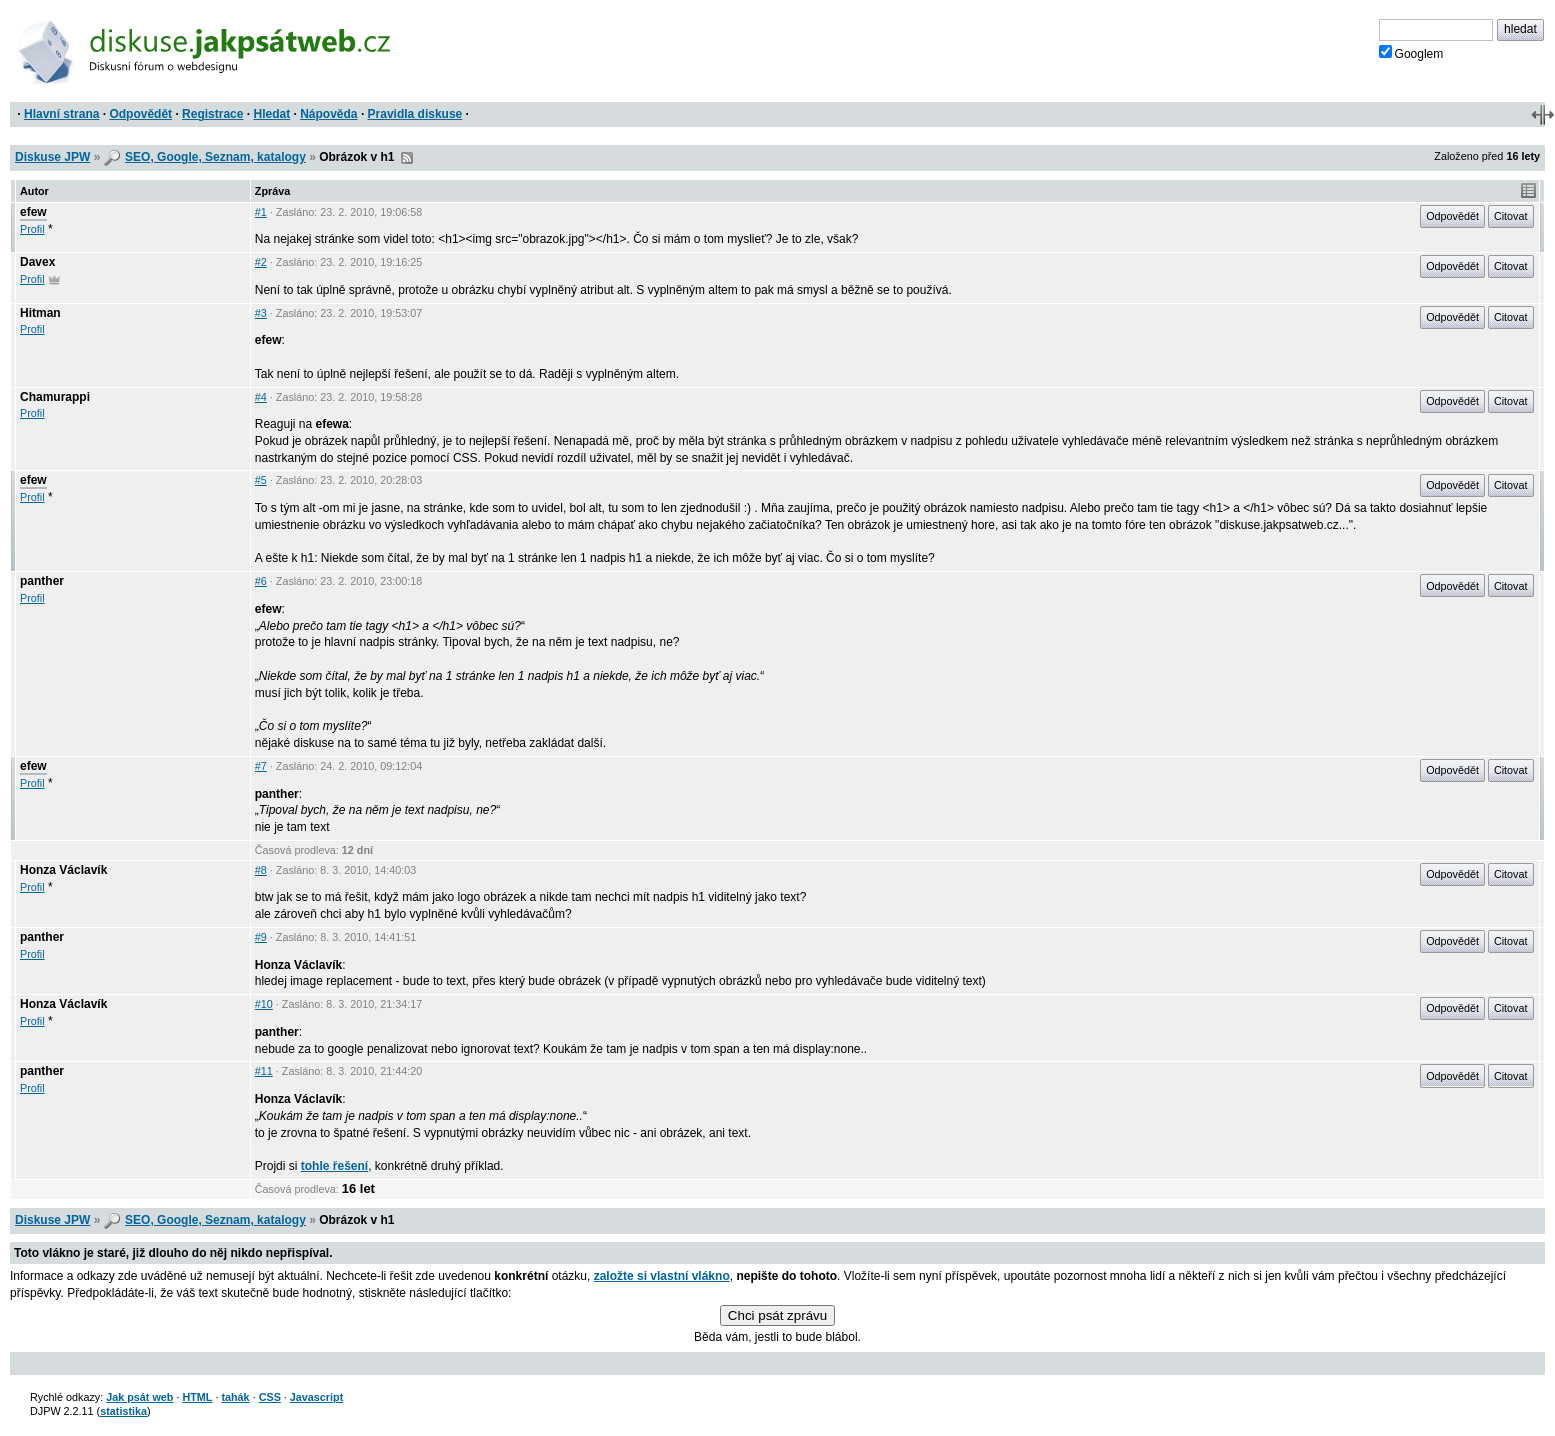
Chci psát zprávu (777, 1315)
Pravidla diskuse (415, 114)
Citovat (1511, 216)
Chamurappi (55, 397)
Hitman (40, 313)
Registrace (212, 114)
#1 (261, 212)
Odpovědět (140, 114)
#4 (261, 397)
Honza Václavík (63, 870)
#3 (261, 313)
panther (42, 581)
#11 (264, 1071)
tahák (235, 1397)
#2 (261, 262)
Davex (37, 262)
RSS (407, 158)
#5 (261, 480)
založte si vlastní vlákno (662, 1276)
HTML (197, 1397)
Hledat (271, 114)
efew (33, 212)
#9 (261, 937)
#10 (264, 1004)
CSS (270, 1397)
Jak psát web (139, 1397)
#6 (261, 581)
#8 (261, 870)
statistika (123, 1411)
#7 (261, 766)
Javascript (316, 1397)
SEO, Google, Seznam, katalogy (215, 157)
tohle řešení (334, 1166)
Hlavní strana (61, 114)
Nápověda (328, 114)
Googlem (1411, 53)
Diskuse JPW (52, 157)
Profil (32, 229)
